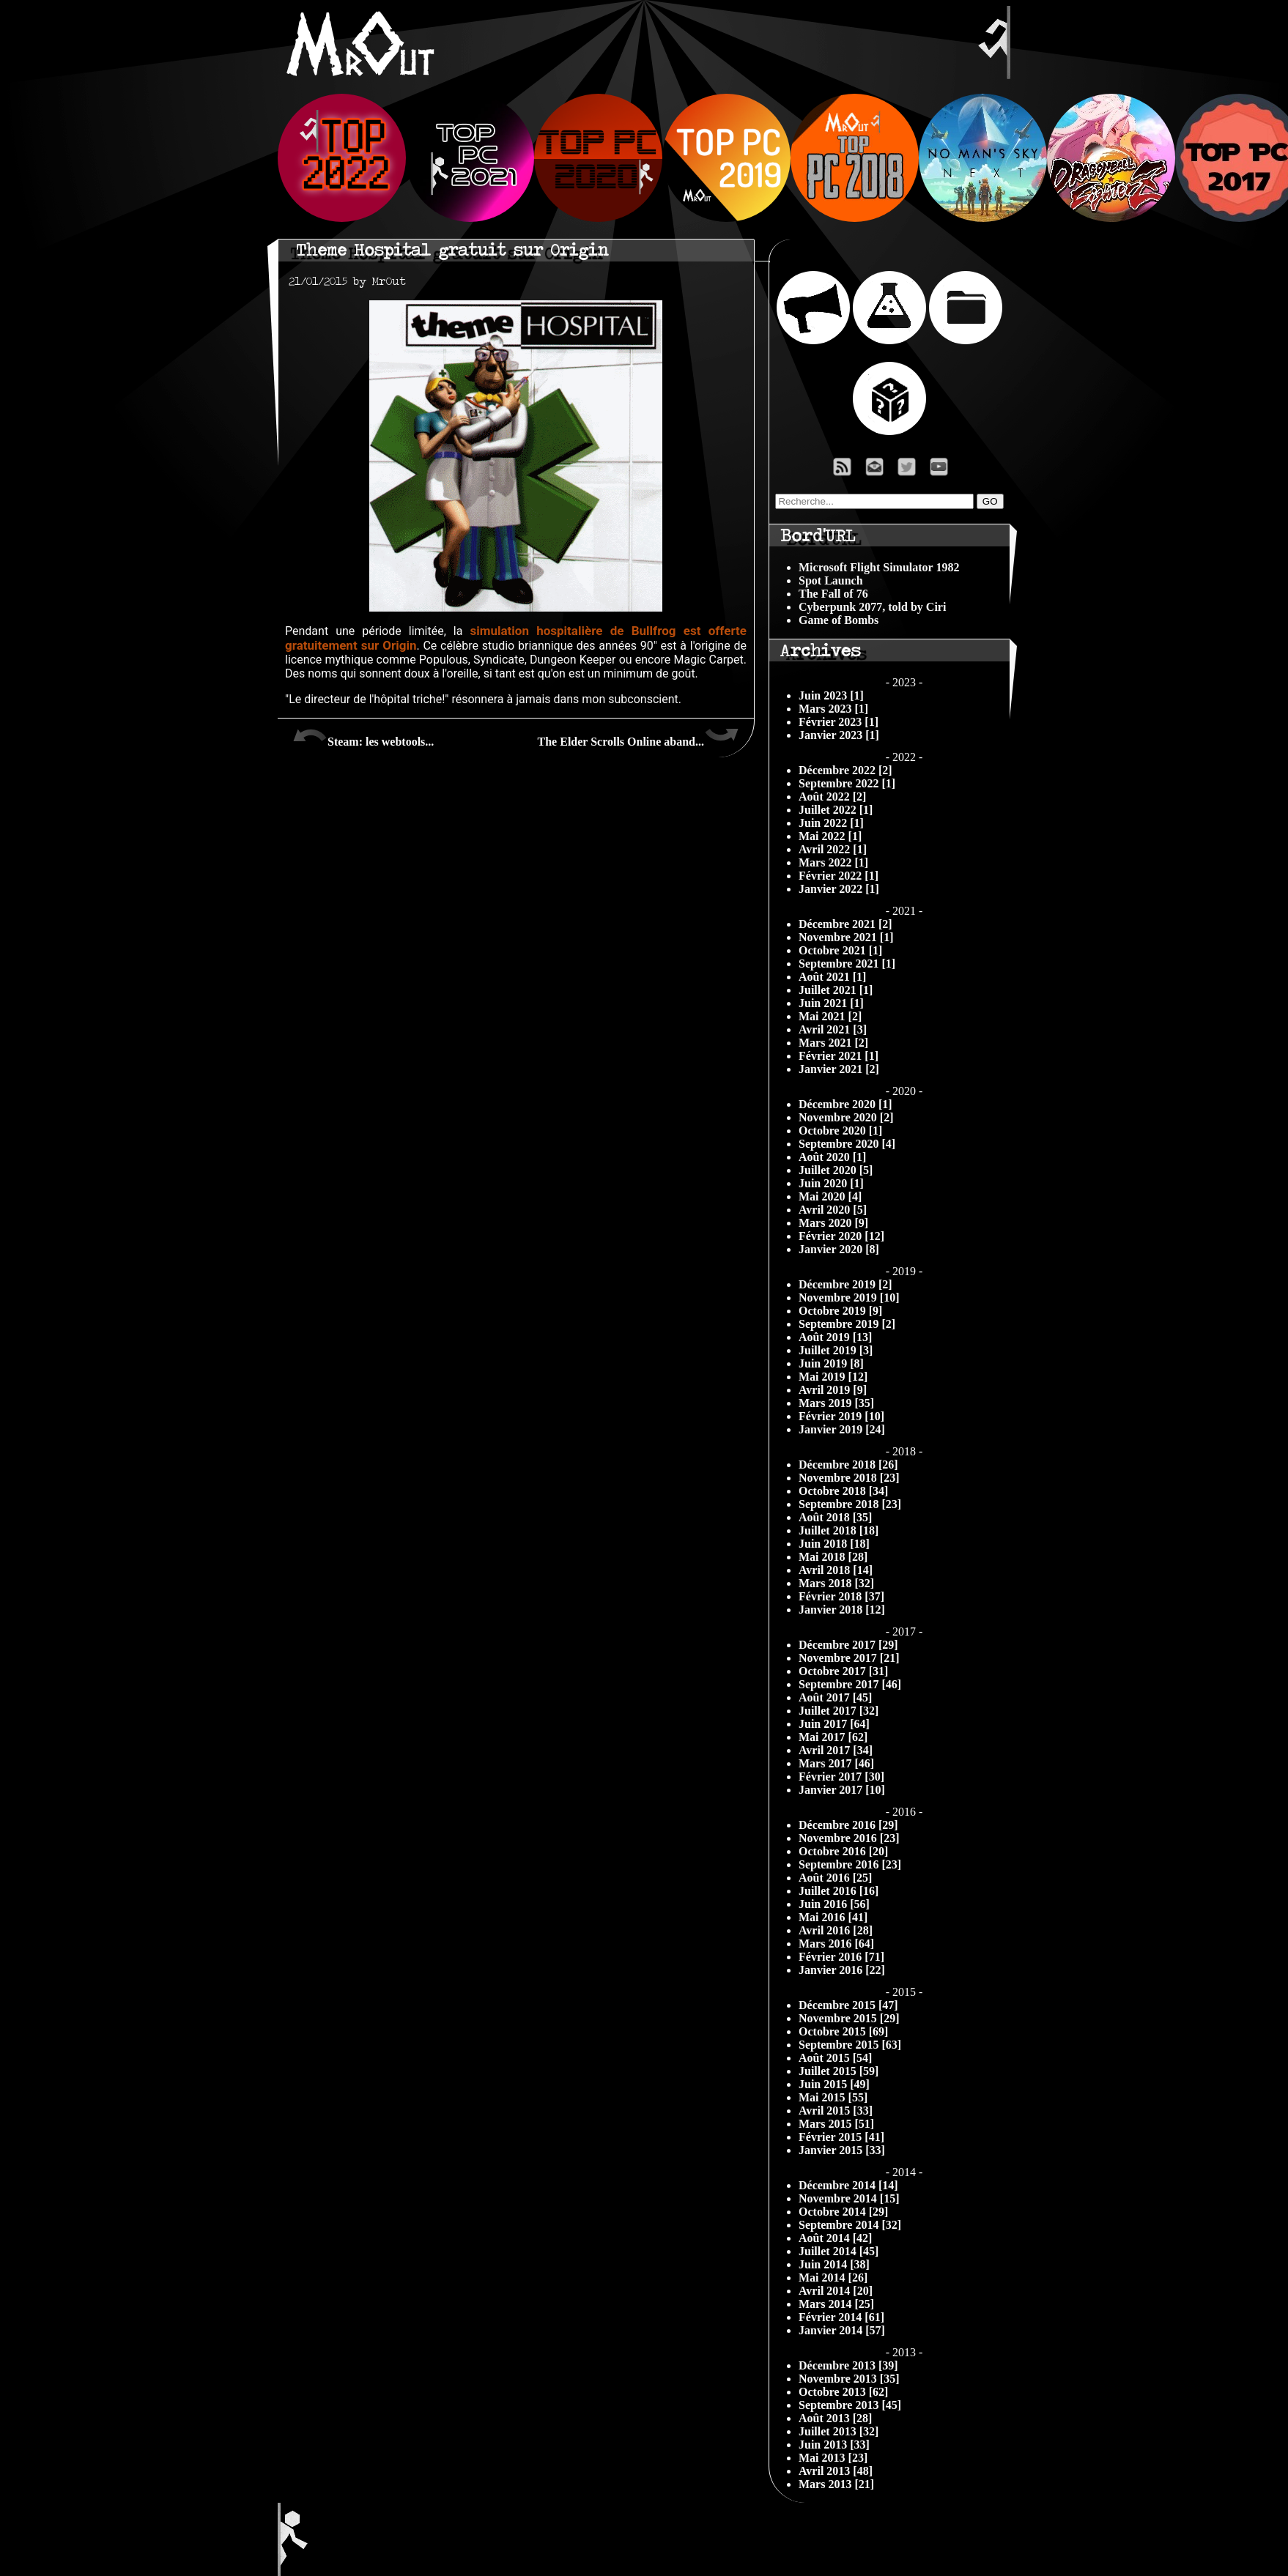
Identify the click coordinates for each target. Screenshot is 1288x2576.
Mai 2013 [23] (833, 2457)
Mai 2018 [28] (833, 1557)
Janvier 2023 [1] (839, 735)
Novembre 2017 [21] (849, 1658)
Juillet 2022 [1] (836, 809)
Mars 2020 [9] (833, 1223)
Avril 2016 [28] (836, 1930)
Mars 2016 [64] (836, 1943)
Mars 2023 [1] (833, 708)
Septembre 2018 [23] (850, 1504)
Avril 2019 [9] (833, 1390)
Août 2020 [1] (832, 1157)
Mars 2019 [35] (836, 1403)
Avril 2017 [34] (836, 1750)
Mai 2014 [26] (833, 2277)
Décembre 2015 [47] (848, 2005)
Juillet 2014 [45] (838, 2251)
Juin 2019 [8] (831, 1363)
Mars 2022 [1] (833, 862)
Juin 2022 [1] (831, 823)
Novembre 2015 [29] (849, 2018)
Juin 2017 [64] (834, 1724)
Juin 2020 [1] (831, 1183)
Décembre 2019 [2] (845, 1284)
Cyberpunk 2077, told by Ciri (872, 607)
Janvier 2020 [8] (839, 1249)
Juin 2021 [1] (831, 1003)
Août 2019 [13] (835, 1337)
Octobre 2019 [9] (840, 1310)
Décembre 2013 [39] (848, 2365)
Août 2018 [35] (835, 1517)
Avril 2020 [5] (833, 1209)
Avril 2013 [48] (836, 2471)
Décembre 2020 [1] (845, 1104)
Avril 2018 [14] (836, 1570)
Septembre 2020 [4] (847, 1143)
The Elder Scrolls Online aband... (638, 736)
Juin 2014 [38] (834, 2264)
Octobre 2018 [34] (843, 1491)
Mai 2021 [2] (830, 1016)
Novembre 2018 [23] (849, 1477)
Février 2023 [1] (838, 722)
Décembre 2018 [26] (848, 1464)
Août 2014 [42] (835, 2238)
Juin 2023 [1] (831, 695)
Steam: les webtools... (363, 736)
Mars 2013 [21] (836, 2484)
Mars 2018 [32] (836, 1583)
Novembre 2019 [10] (849, 1297)
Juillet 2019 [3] (836, 1350)
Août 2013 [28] (835, 2418)
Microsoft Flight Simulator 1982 (879, 567)
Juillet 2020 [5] (836, 1170)
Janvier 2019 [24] (842, 1429)
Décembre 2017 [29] (848, 1644)
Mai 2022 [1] (830, 836)
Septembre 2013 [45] (850, 2405)
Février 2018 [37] (841, 1596)
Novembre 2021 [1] (846, 937)
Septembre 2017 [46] (850, 1684)
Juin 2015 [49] (834, 2084)
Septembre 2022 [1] (847, 783)
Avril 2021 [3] (833, 1029)
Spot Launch (831, 580)
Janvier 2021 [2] (839, 1069)
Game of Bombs (838, 620)
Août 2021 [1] (832, 976)
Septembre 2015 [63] (850, 2044)
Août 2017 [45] (835, 1697)
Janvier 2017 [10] (842, 1789)
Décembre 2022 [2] (845, 770)
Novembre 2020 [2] (846, 1117)
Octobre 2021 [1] (840, 950)
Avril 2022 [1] (833, 849)
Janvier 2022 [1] (839, 889)
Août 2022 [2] (832, 796)
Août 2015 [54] (835, 2058)
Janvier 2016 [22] (842, 1970)
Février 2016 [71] (841, 1956)
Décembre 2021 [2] (845, 924)
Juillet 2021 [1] (836, 990)
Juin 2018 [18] (834, 1543)
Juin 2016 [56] (834, 1904)
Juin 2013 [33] (834, 2444)
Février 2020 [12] (841, 1236)
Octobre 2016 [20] (843, 1851)
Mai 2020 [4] (830, 1196)
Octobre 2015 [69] (843, 2031)
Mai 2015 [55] (833, 2097)
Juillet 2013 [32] (838, 2431)
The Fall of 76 (833, 593)
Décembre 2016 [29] (848, 1825)
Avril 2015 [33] (836, 2110)
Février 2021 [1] (838, 1056)
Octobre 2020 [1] (840, 1130)
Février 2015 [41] (841, 2137)
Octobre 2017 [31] (843, 1671)
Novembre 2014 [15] (849, 2198)
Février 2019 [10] (841, 1416)
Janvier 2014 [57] (842, 2330)
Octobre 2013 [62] (843, 2392)
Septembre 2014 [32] (850, 2225)
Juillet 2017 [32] (838, 1710)
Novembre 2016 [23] (849, 1838)
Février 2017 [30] (841, 1776)
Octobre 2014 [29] (843, 2211)
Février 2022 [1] (838, 875)
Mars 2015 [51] (836, 2123)
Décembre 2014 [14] (848, 2185)
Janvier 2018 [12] (842, 1609)
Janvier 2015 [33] (842, 2150)
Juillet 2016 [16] (838, 1891)
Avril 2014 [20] (836, 2290)
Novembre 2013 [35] (849, 2378)
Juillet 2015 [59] (838, 2071)
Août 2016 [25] (835, 1877)
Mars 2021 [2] (833, 1042)
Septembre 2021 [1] (847, 963)
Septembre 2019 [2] (847, 1324)
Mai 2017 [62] (833, 1737)
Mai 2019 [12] (833, 1376)
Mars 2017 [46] (836, 1763)
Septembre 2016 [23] (850, 1864)
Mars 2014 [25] (836, 2304)
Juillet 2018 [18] (838, 1530)
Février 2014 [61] (841, 2317)
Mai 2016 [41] (833, 1917)
